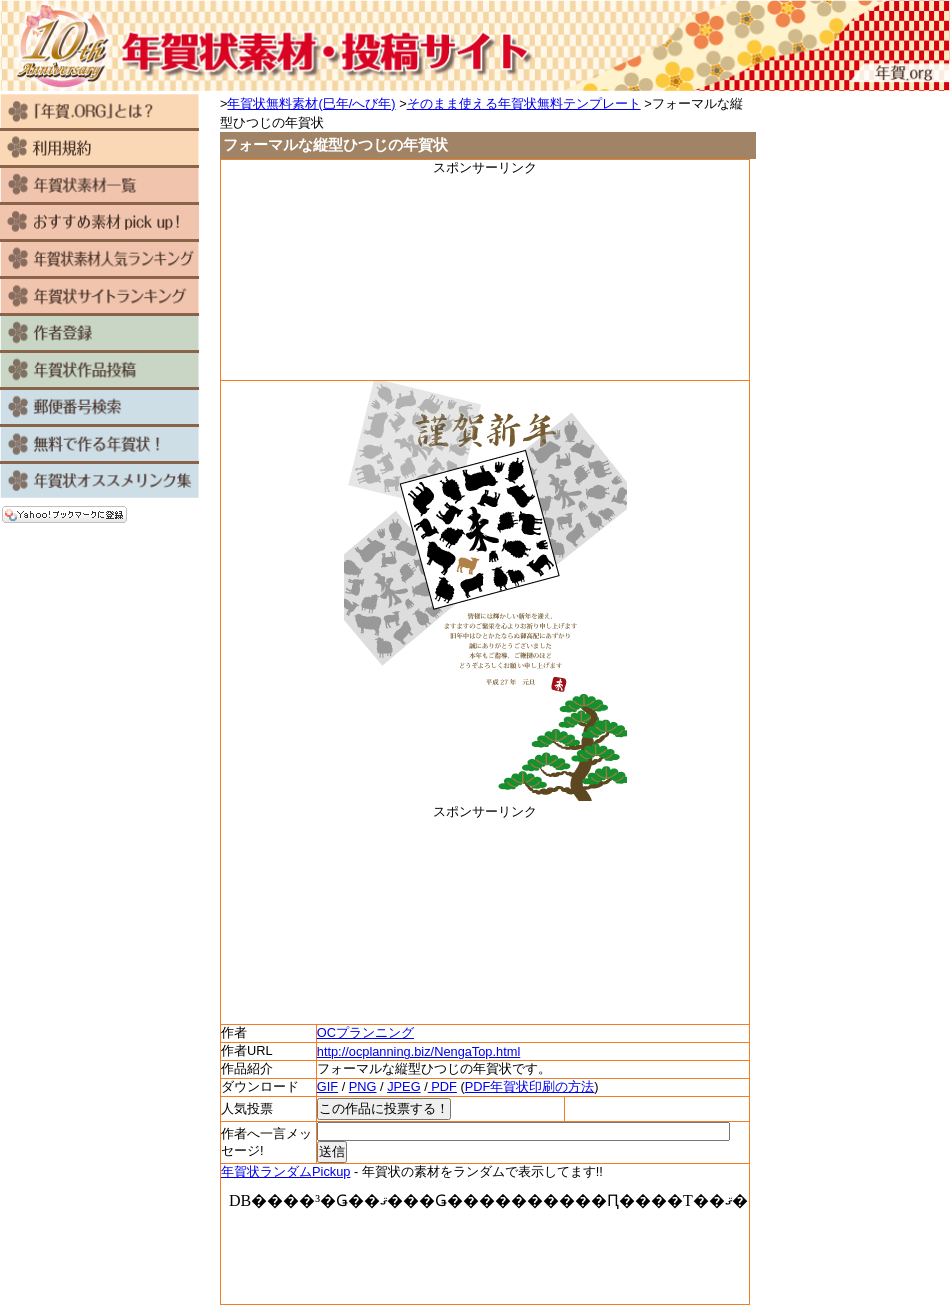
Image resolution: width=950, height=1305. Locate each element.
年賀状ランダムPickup (285, 1171)
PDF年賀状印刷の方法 (530, 1086)
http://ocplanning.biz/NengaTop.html (418, 1051)
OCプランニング (365, 1032)
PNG (363, 1086)
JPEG (403, 1086)
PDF (442, 1086)
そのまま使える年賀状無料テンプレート (524, 103)
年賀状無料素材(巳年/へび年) (311, 103)
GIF (327, 1086)
